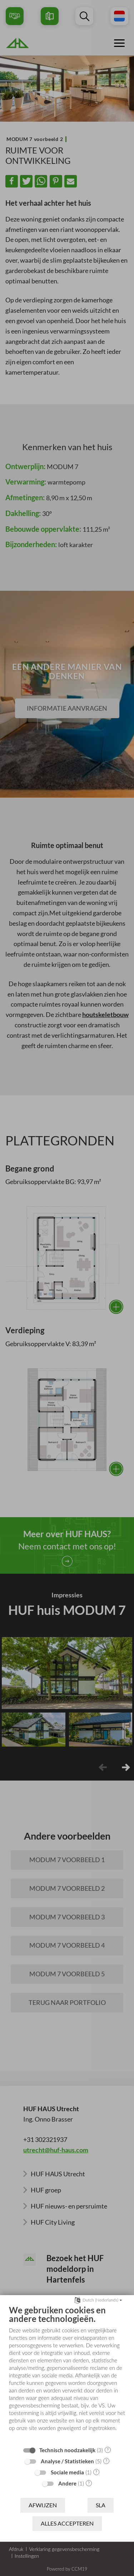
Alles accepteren (67, 2523)
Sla (100, 2505)
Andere (67, 2483)
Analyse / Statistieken (67, 2461)
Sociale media (67, 2472)
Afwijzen (43, 2505)
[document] (67, 2373)
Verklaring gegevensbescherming (64, 2549)
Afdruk (16, 2549)
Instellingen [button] (27, 2556)
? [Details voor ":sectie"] (108, 2449)
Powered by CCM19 (67, 2569)
